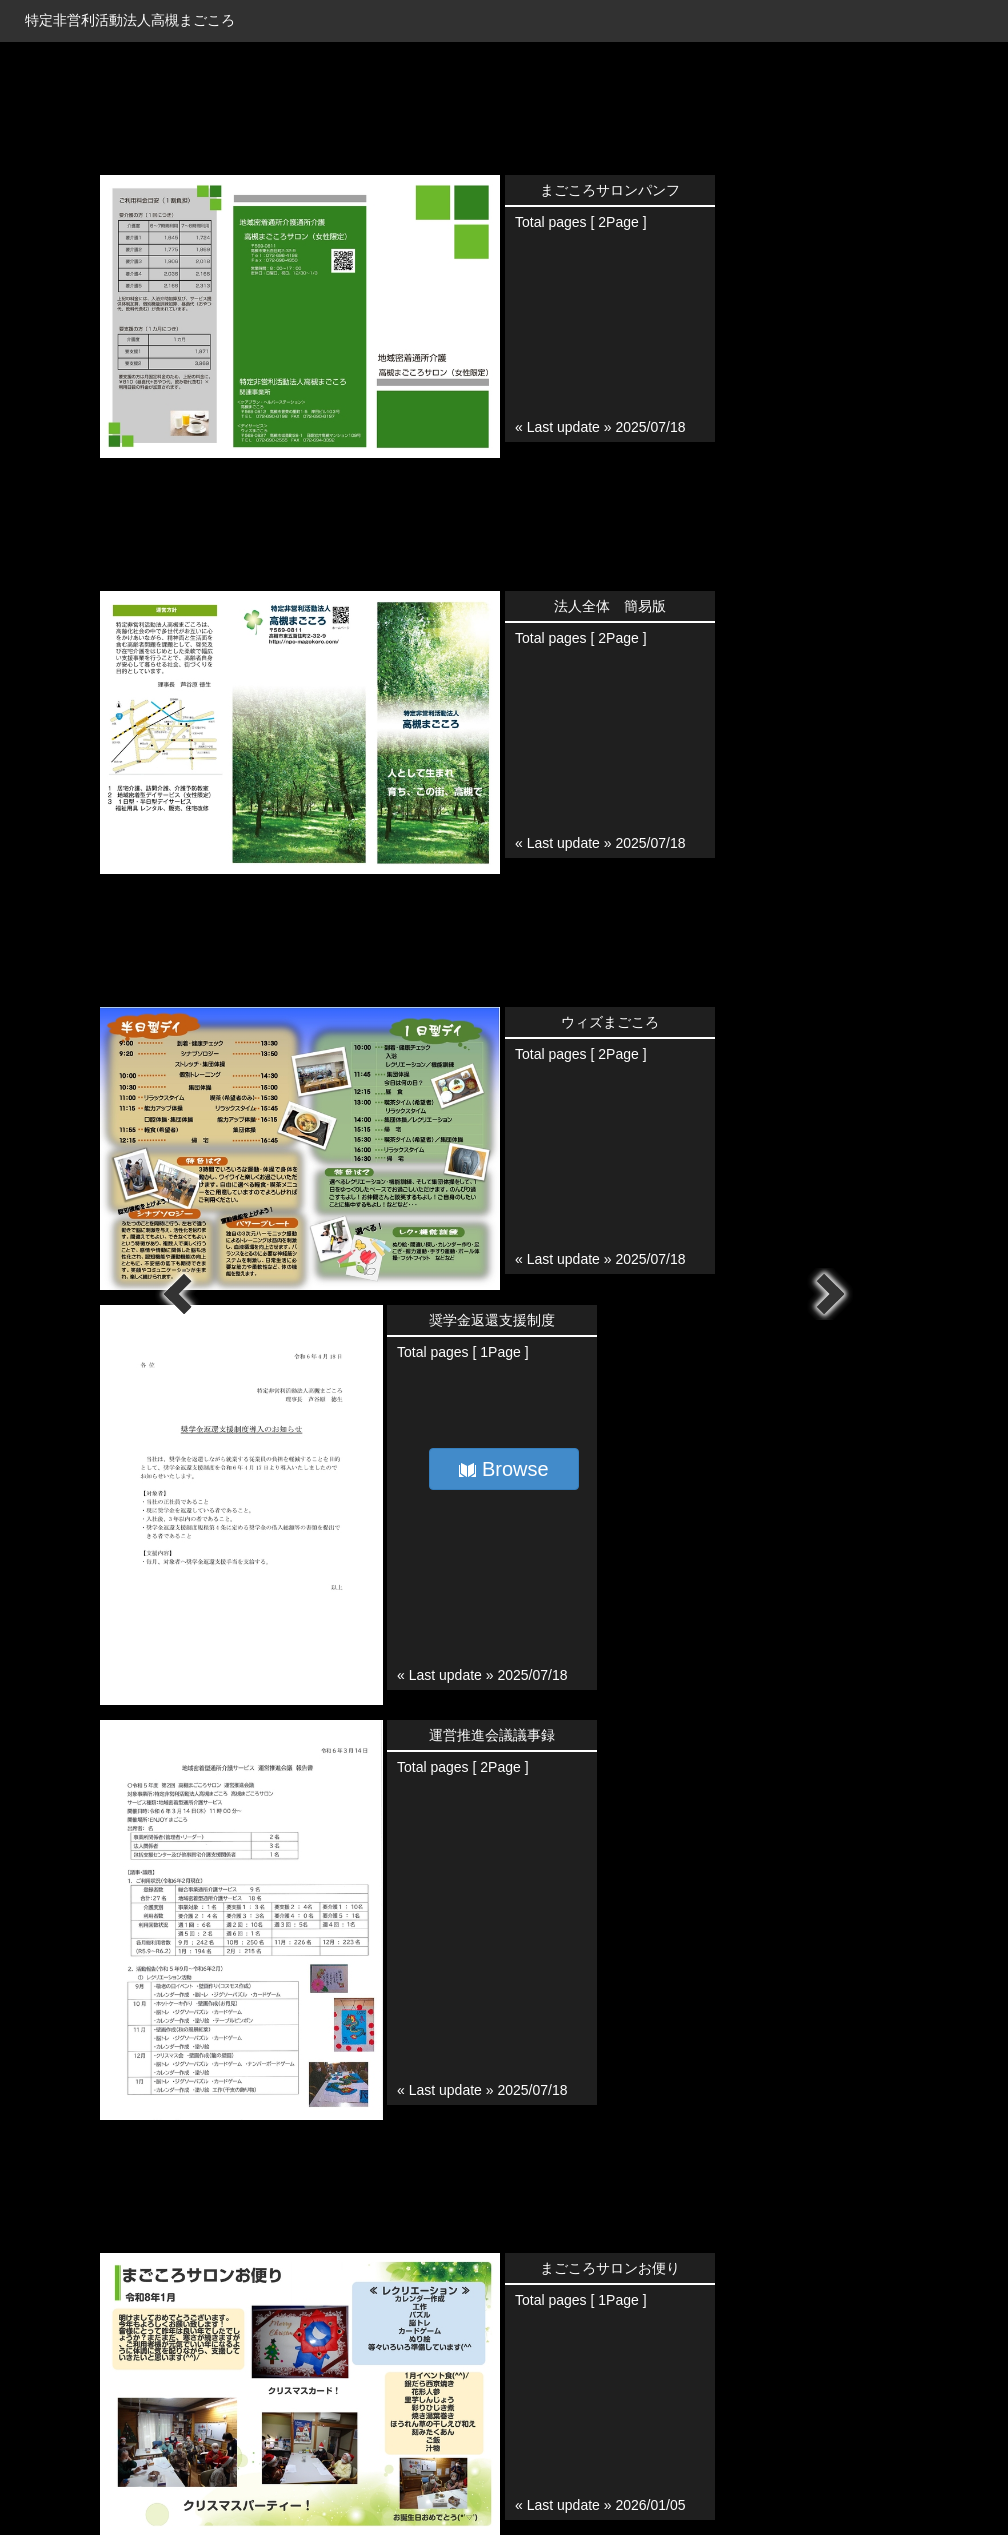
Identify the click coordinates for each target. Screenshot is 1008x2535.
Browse (503, 1469)
